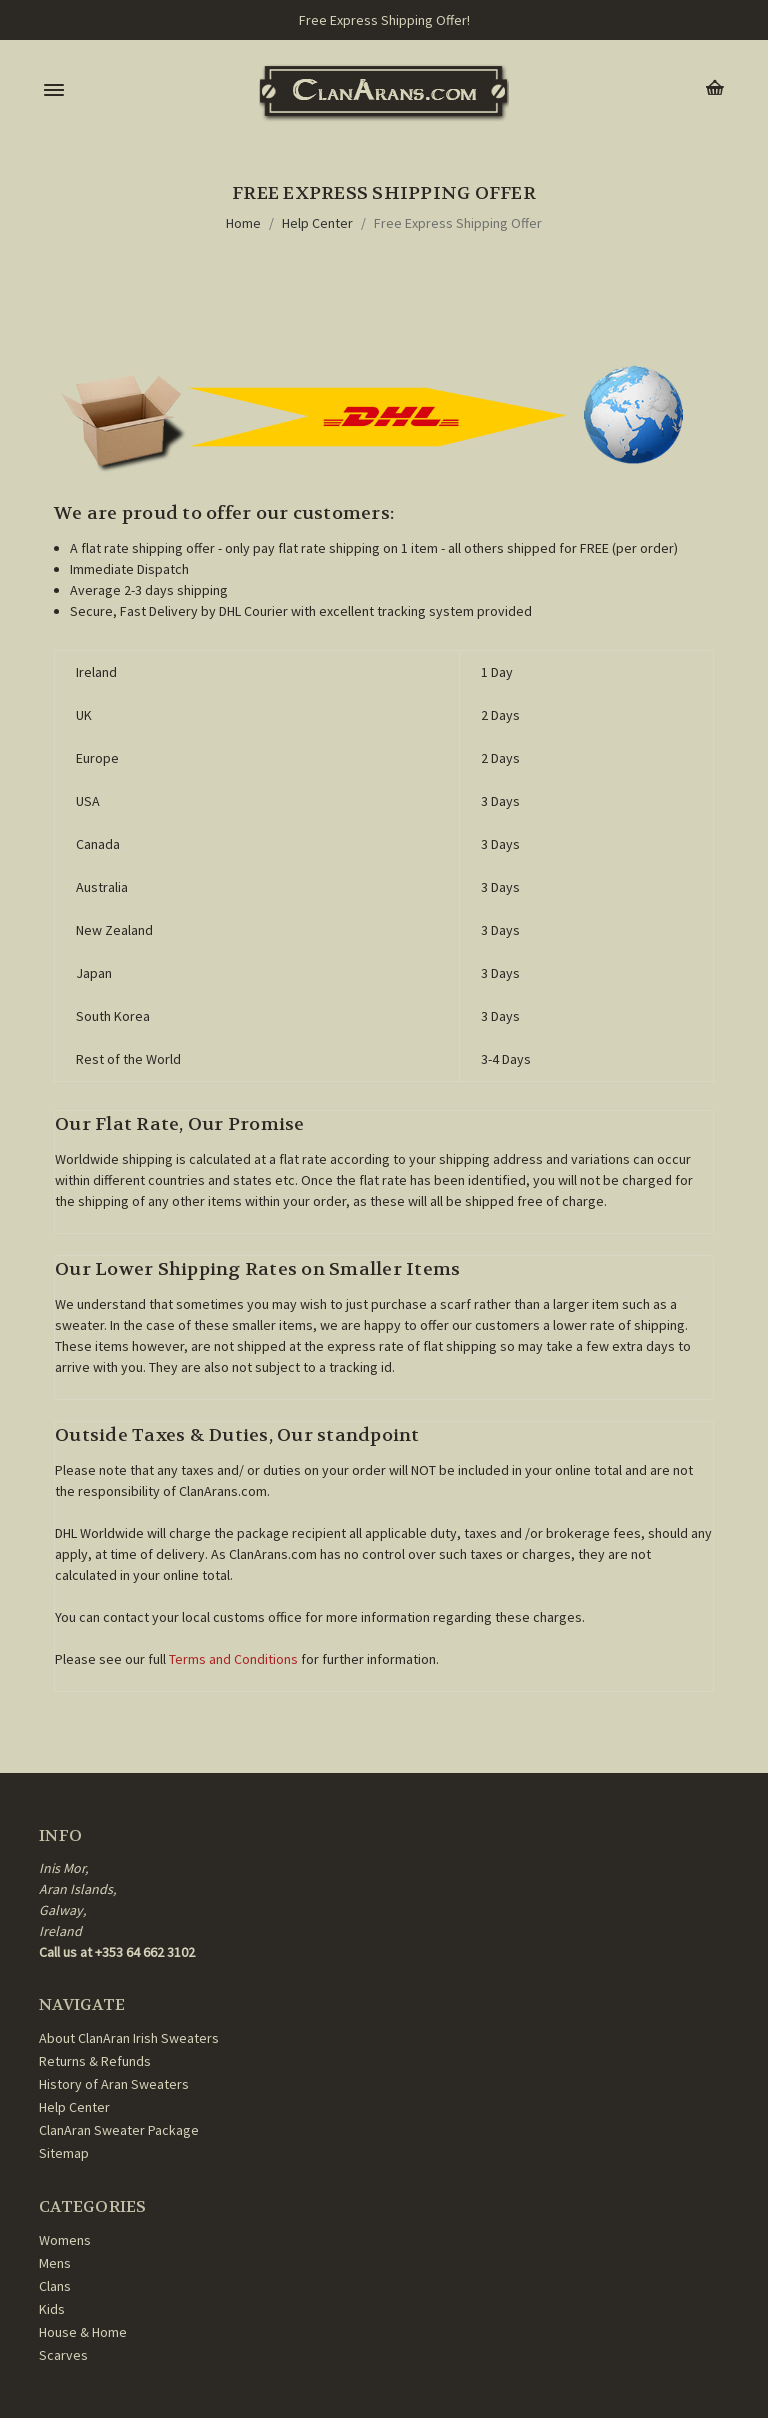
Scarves (63, 2355)
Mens (55, 2263)
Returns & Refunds (95, 2061)
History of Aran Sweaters (114, 2084)
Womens (65, 2240)
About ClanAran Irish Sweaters (129, 2038)
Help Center (317, 223)
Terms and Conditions (233, 1659)
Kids (52, 2309)
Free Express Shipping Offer (458, 223)
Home (243, 223)
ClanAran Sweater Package (119, 2130)
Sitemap (64, 2153)
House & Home (83, 2332)
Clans (55, 2286)
